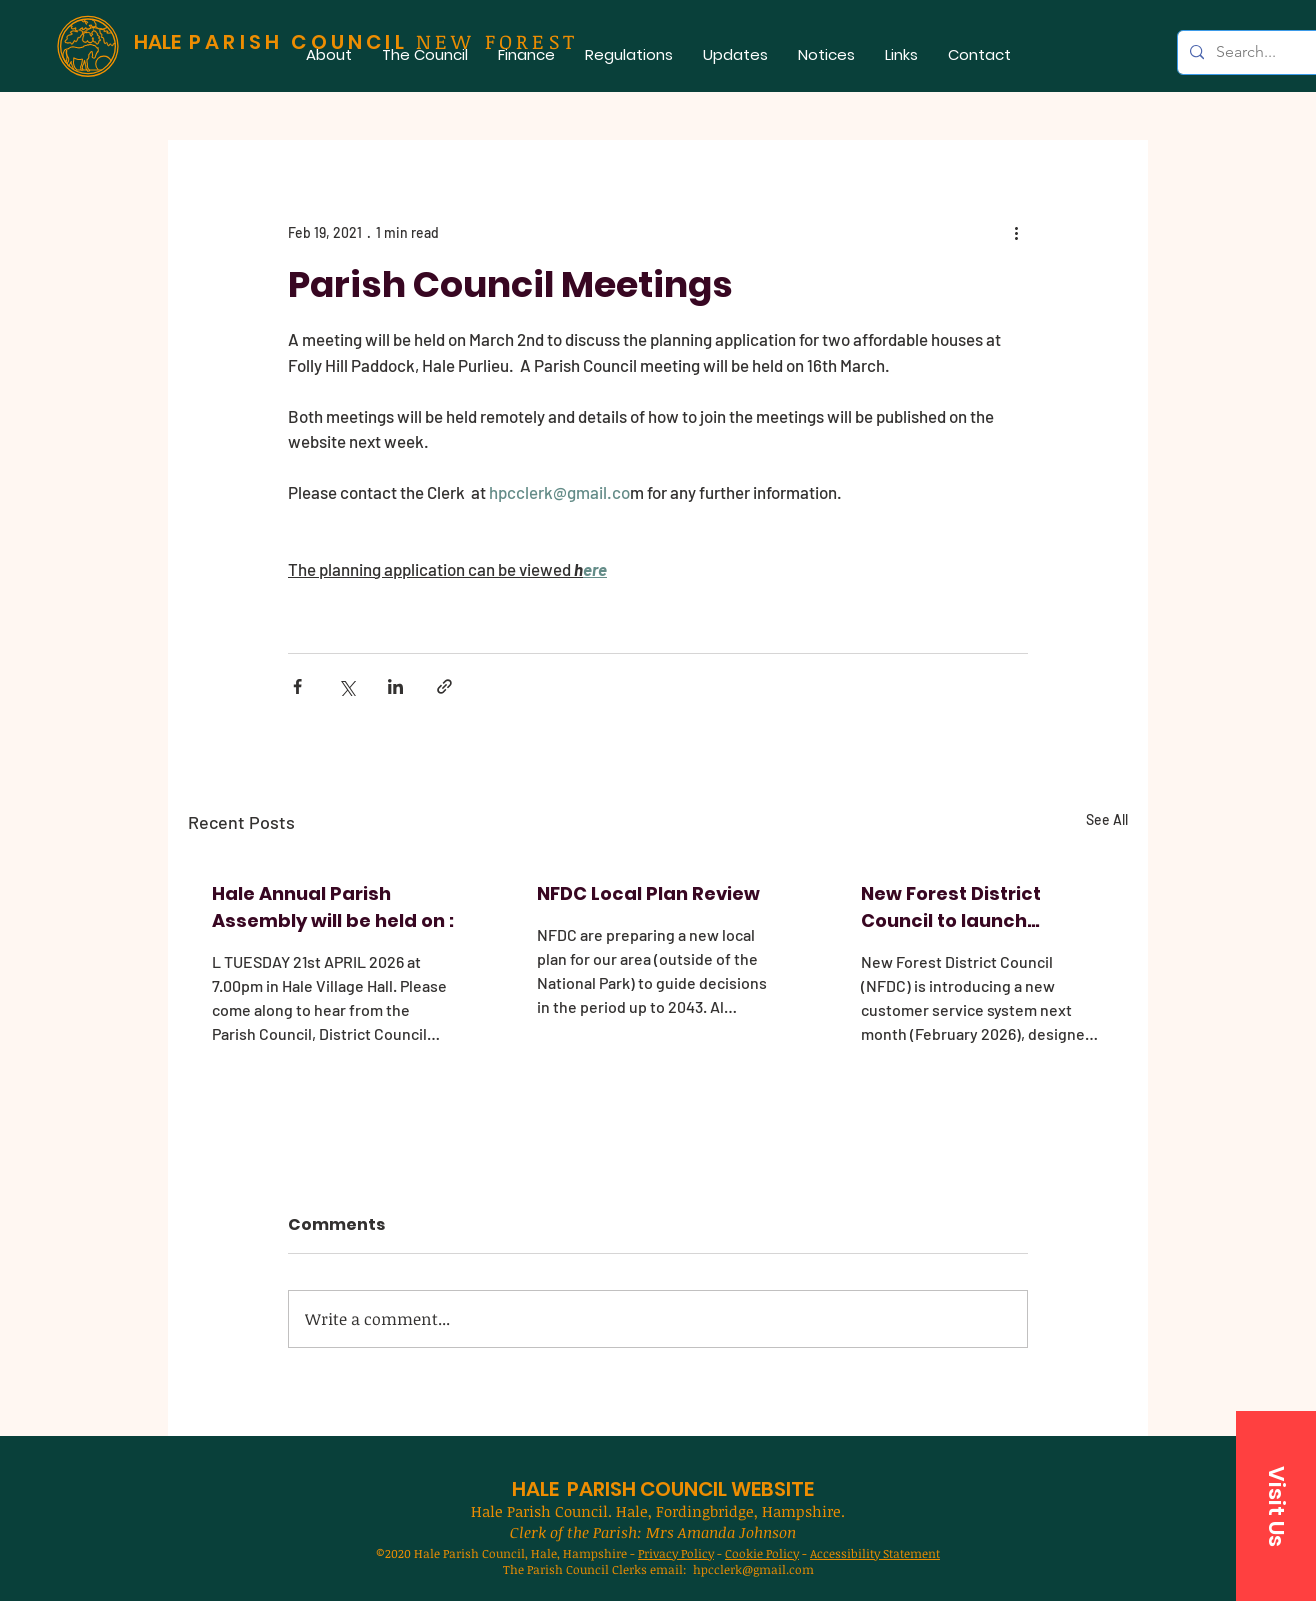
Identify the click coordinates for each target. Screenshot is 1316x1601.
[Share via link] (444, 686)
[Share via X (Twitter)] (346, 686)
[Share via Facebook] (297, 686)
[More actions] (1016, 232)
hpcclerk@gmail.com (753, 1569)
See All (1107, 819)
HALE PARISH (574, 1489)
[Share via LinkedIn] (395, 686)
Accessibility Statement (875, 1553)
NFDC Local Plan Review (648, 893)
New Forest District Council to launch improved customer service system (956, 907)
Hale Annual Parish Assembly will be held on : (333, 907)
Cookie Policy (762, 1553)
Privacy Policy (676, 1553)
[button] (425, 54)
